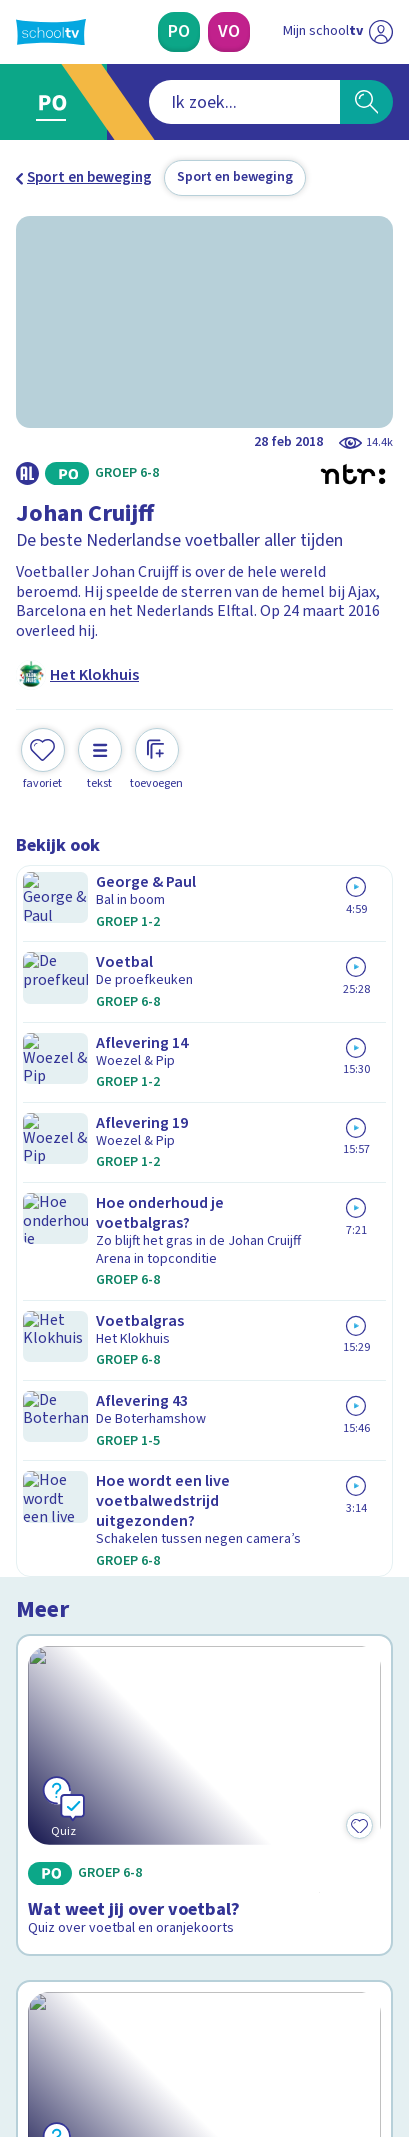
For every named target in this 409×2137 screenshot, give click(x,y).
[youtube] (158, 1999)
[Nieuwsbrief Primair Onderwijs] (112, 1860)
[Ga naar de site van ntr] (318, 2042)
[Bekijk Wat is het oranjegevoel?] (204, 1229)
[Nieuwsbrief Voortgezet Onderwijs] (298, 1860)
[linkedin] (114, 1999)
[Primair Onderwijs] (179, 32)
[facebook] (26, 1999)
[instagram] (70, 1999)
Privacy (46, 1711)
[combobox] (178, 102)
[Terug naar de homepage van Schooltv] (51, 32)
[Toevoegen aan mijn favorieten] (43, 756)
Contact (49, 1631)
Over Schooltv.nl (83, 1684)
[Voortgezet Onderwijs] (229, 32)
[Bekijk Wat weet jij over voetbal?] (204, 994)
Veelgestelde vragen (96, 1657)
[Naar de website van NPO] (381, 32)
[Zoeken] (366, 102)
